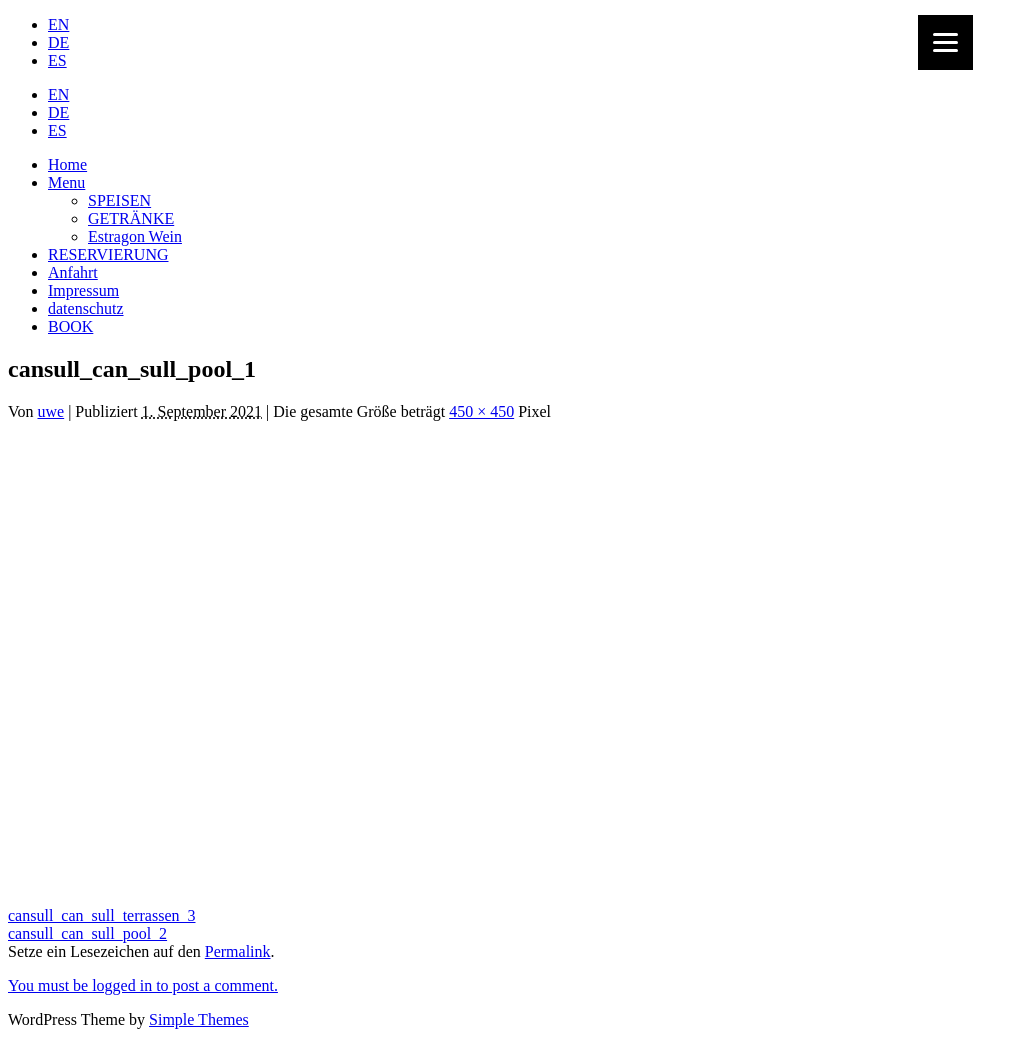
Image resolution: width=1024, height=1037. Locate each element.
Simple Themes (199, 1019)
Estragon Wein (135, 236)
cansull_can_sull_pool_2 (87, 933)
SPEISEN (119, 200)
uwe (51, 411)
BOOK (70, 326)
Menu (66, 182)
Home (67, 164)
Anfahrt (73, 272)
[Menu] (945, 42)
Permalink (238, 951)
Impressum (83, 290)
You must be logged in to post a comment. (143, 985)
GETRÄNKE (131, 218)
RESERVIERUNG (108, 254)
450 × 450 (481, 411)
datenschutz (86, 308)
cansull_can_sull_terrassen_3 (102, 915)
